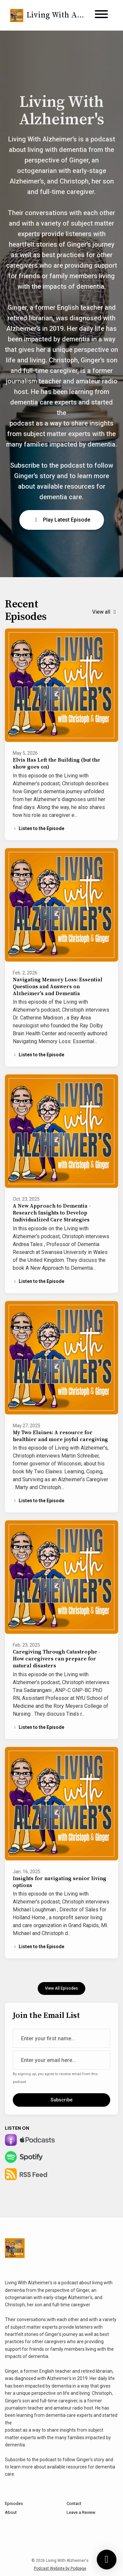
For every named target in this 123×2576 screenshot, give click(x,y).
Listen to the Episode (38, 828)
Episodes (14, 2503)
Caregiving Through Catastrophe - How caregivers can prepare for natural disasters (56, 1659)
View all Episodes (61, 1988)
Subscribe (61, 2099)
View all (105, 612)
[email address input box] (61, 2060)
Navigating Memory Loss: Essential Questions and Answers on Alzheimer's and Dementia (57, 986)
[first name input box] (61, 2038)
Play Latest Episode (61, 520)
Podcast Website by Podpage (60, 2568)
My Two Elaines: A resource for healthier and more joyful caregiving (60, 1436)
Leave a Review (81, 2512)
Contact (74, 2503)
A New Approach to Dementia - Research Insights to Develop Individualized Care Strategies (52, 1213)
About (11, 2512)
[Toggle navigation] (101, 15)
